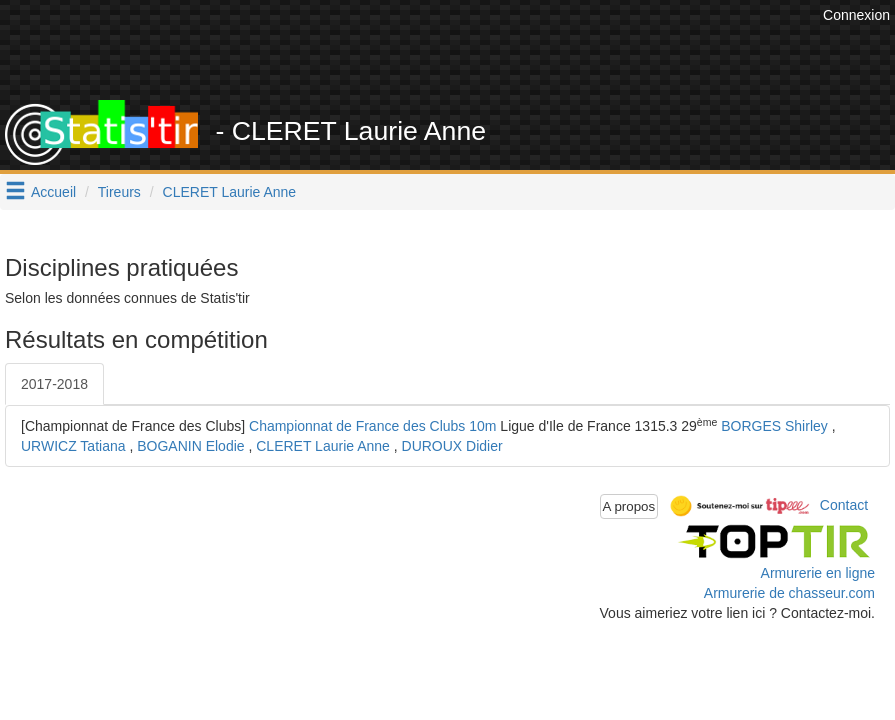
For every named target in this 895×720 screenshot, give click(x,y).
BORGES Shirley (774, 426)
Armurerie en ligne (818, 573)
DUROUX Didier (452, 446)
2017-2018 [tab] (54, 384)
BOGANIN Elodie (190, 446)
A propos (629, 506)
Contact (844, 505)
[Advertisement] (454, 50)
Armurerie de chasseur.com (789, 593)
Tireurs (119, 192)
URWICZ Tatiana (73, 446)
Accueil (53, 192)
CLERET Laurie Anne (230, 192)
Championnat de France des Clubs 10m (372, 426)
